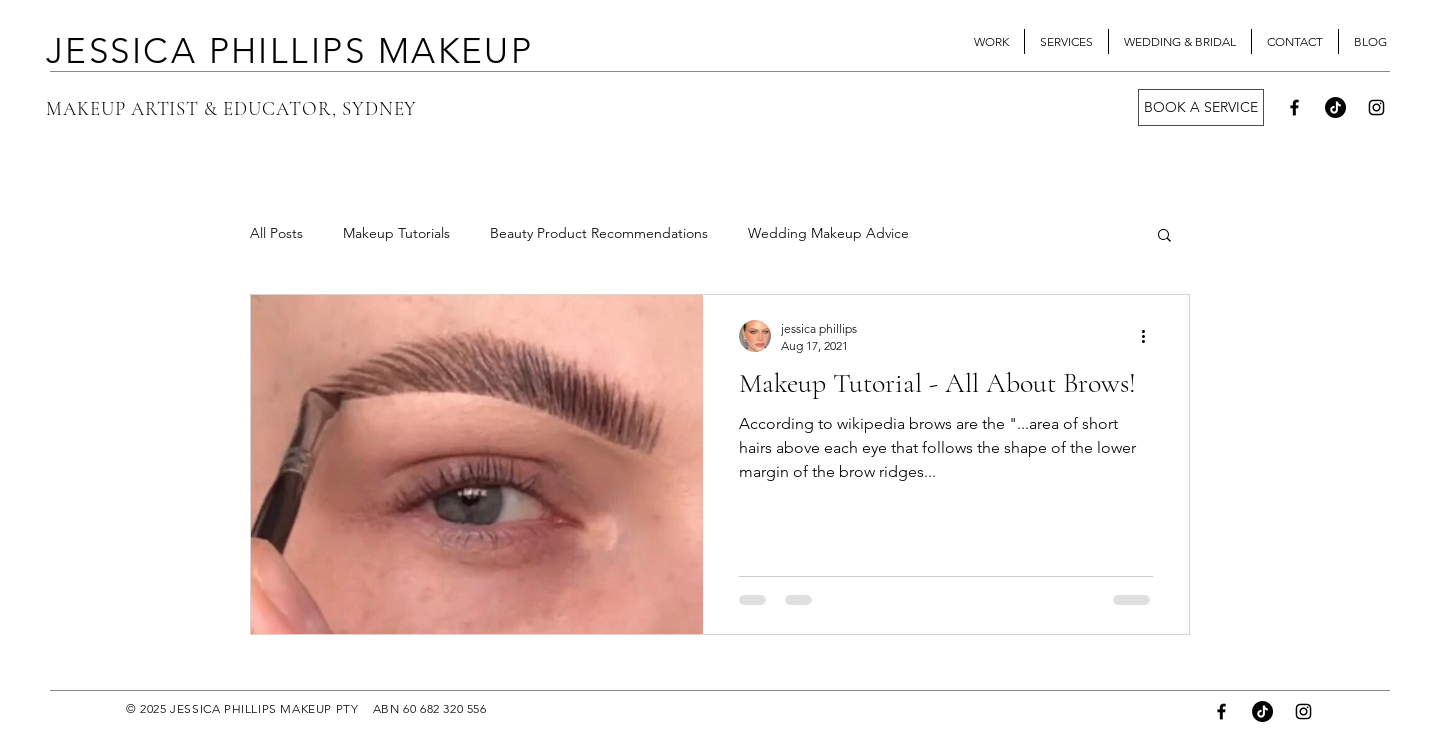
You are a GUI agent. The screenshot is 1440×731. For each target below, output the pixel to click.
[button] (1164, 236)
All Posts (276, 233)
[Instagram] (1376, 107)
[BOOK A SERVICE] (1201, 107)
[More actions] (1150, 336)
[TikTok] (1335, 107)
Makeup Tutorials (396, 233)
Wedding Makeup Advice (828, 233)
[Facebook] (1294, 107)
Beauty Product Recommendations (599, 233)
